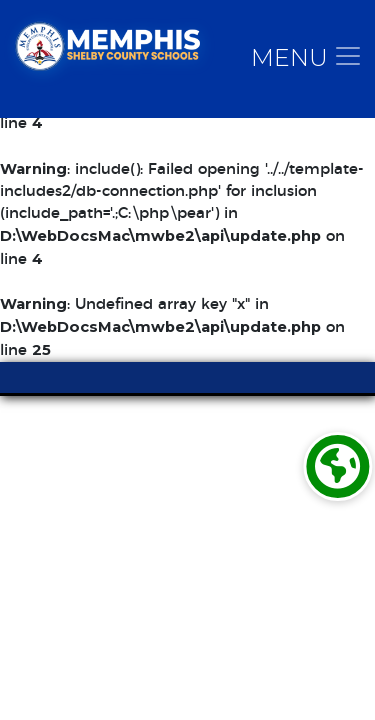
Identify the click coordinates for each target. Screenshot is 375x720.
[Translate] (337, 466)
